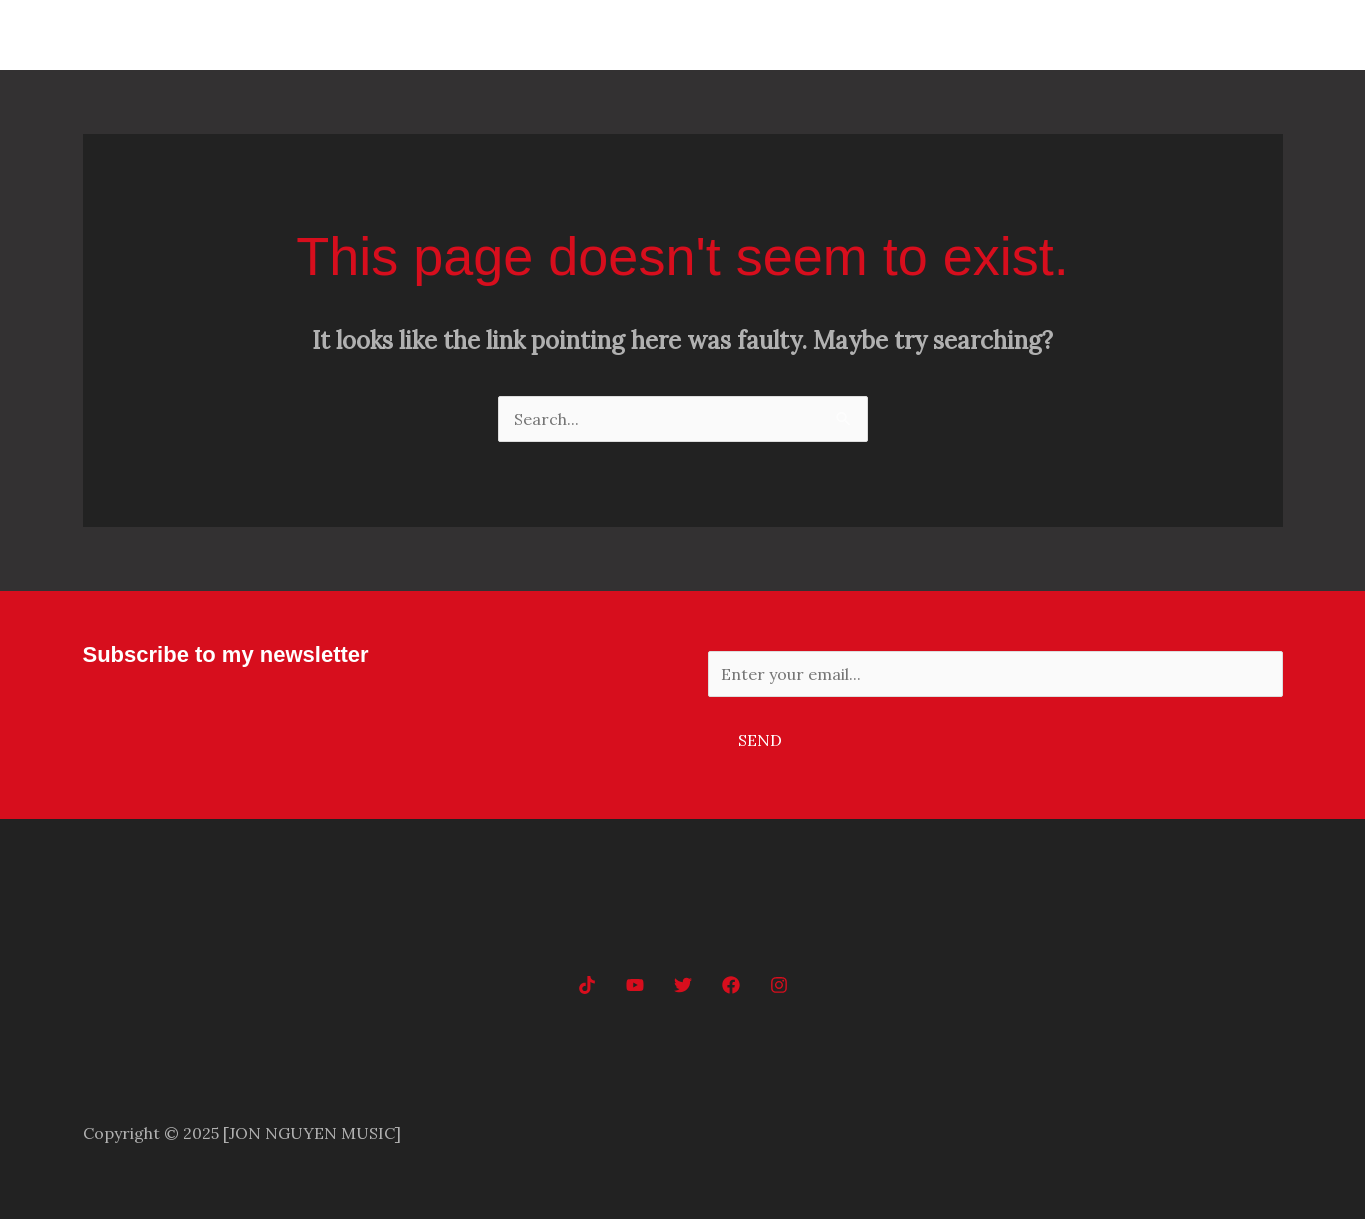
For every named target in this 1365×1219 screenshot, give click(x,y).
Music (1112, 35)
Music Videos (1217, 35)
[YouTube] (635, 985)
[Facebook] (731, 985)
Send (760, 740)
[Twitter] (683, 985)
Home (1034, 35)
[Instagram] (779, 985)
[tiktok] (587, 985)
